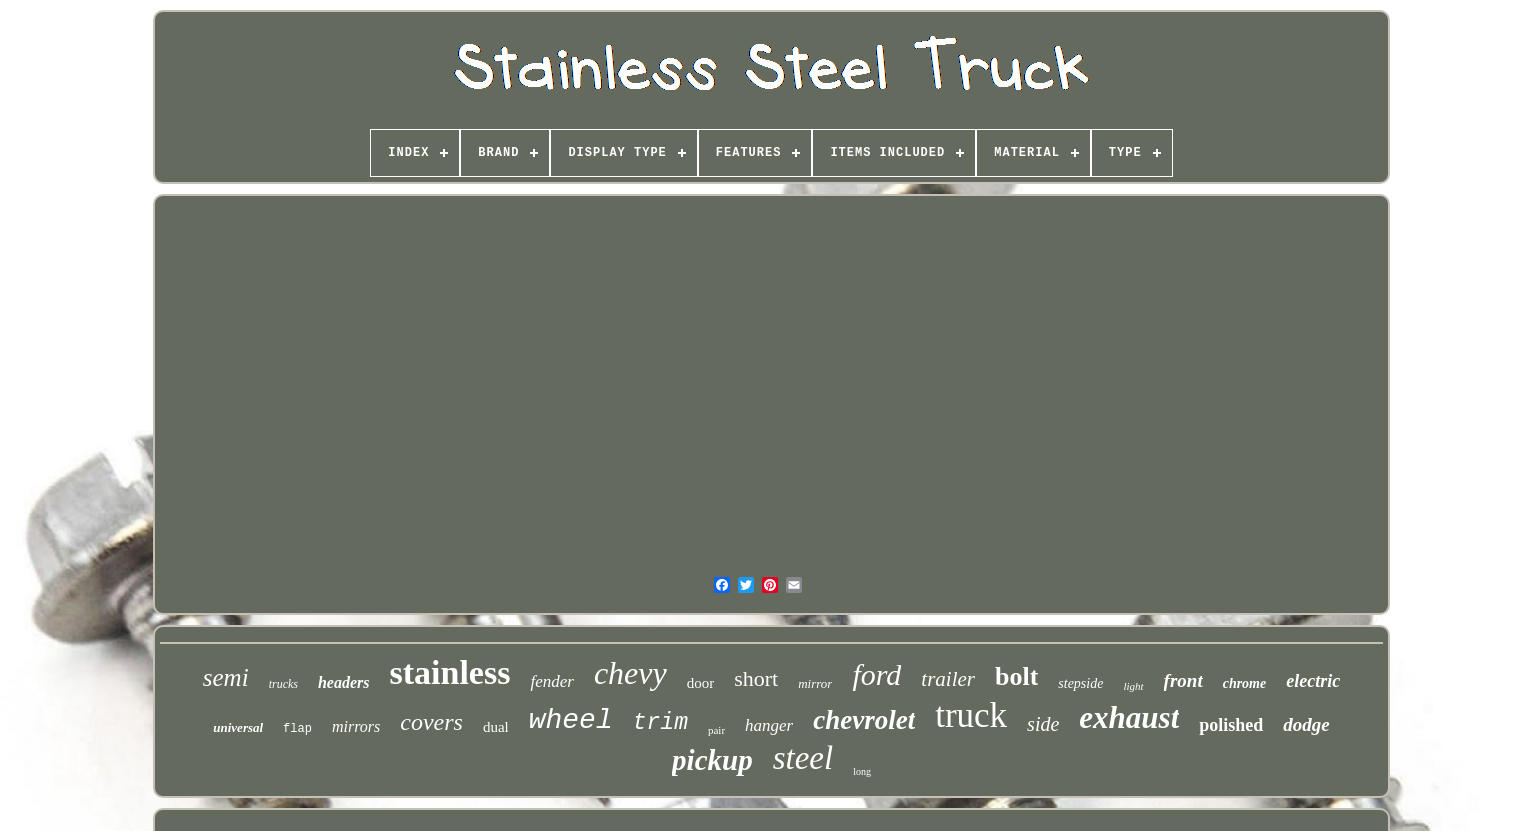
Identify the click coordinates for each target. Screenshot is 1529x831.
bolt (1016, 676)
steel (803, 758)
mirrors (356, 726)
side (1043, 724)
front (1183, 680)
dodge (1306, 724)
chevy (630, 673)
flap (297, 729)
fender (551, 681)
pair (716, 730)
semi (226, 677)
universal (238, 727)
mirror (815, 683)
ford (876, 674)
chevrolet (864, 720)
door (701, 683)
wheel (571, 720)
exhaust (1129, 717)
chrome (1245, 683)
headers (344, 682)
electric (1313, 681)
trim (660, 723)
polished (1231, 725)
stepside (1080, 683)
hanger (769, 725)
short (756, 678)
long (862, 771)
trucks (283, 684)
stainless (450, 672)
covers (431, 722)
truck (971, 715)
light (1133, 686)
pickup (712, 760)
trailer (948, 679)
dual (496, 727)
